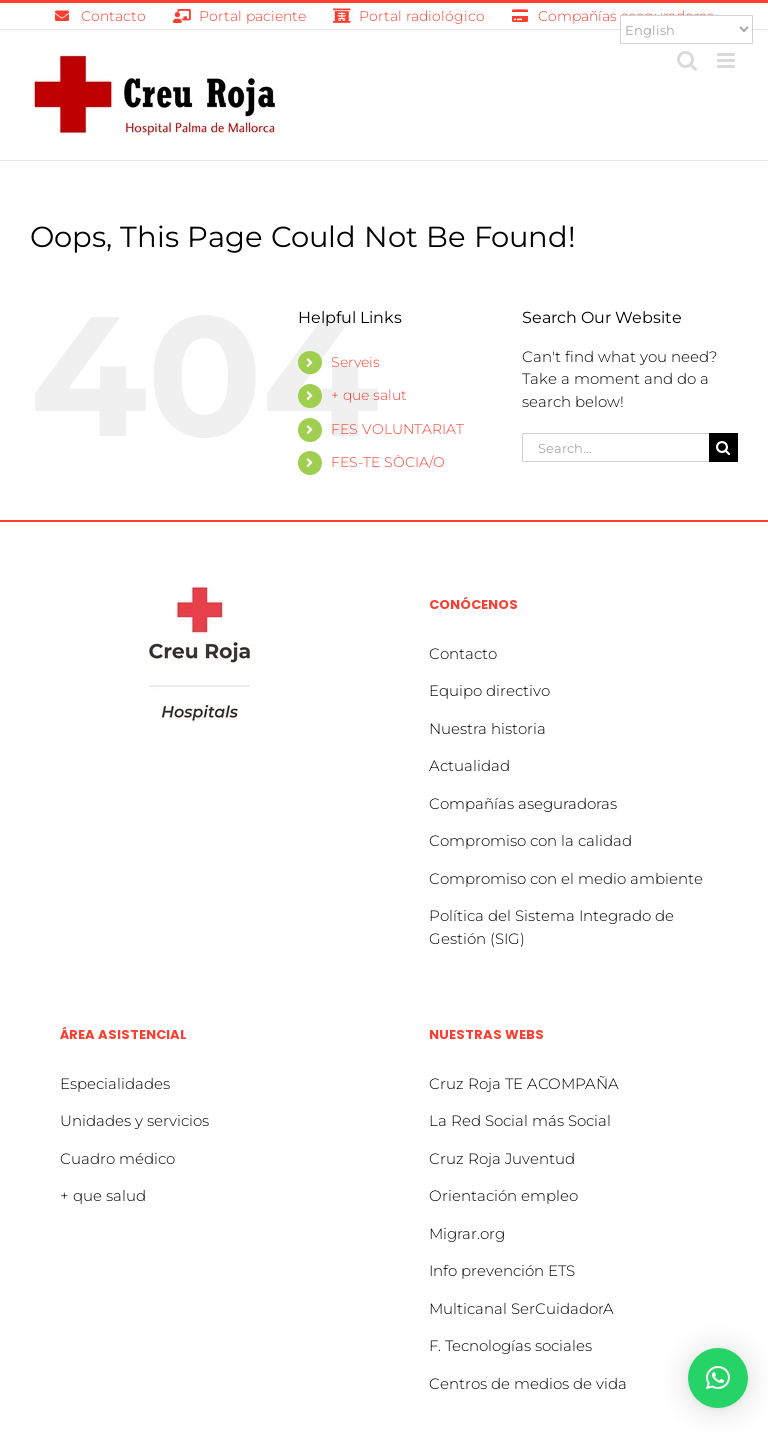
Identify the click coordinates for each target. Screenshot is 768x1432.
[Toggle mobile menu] (727, 60)
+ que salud (103, 1195)
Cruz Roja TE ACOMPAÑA (524, 1083)
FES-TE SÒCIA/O (388, 462)
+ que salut (369, 395)
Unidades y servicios (134, 1120)
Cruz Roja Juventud (502, 1158)
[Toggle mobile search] (687, 60)
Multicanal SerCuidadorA (521, 1308)
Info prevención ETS (502, 1270)
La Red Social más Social (520, 1120)
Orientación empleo (503, 1195)
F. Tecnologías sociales (510, 1345)
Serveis (355, 362)
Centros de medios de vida (528, 1383)
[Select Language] (686, 29)
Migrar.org (467, 1233)
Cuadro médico (117, 1158)
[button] (718, 1378)
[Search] (723, 447)
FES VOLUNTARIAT (397, 429)
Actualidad (469, 765)
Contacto (463, 653)
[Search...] (615, 447)
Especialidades (115, 1083)
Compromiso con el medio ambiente (566, 878)
